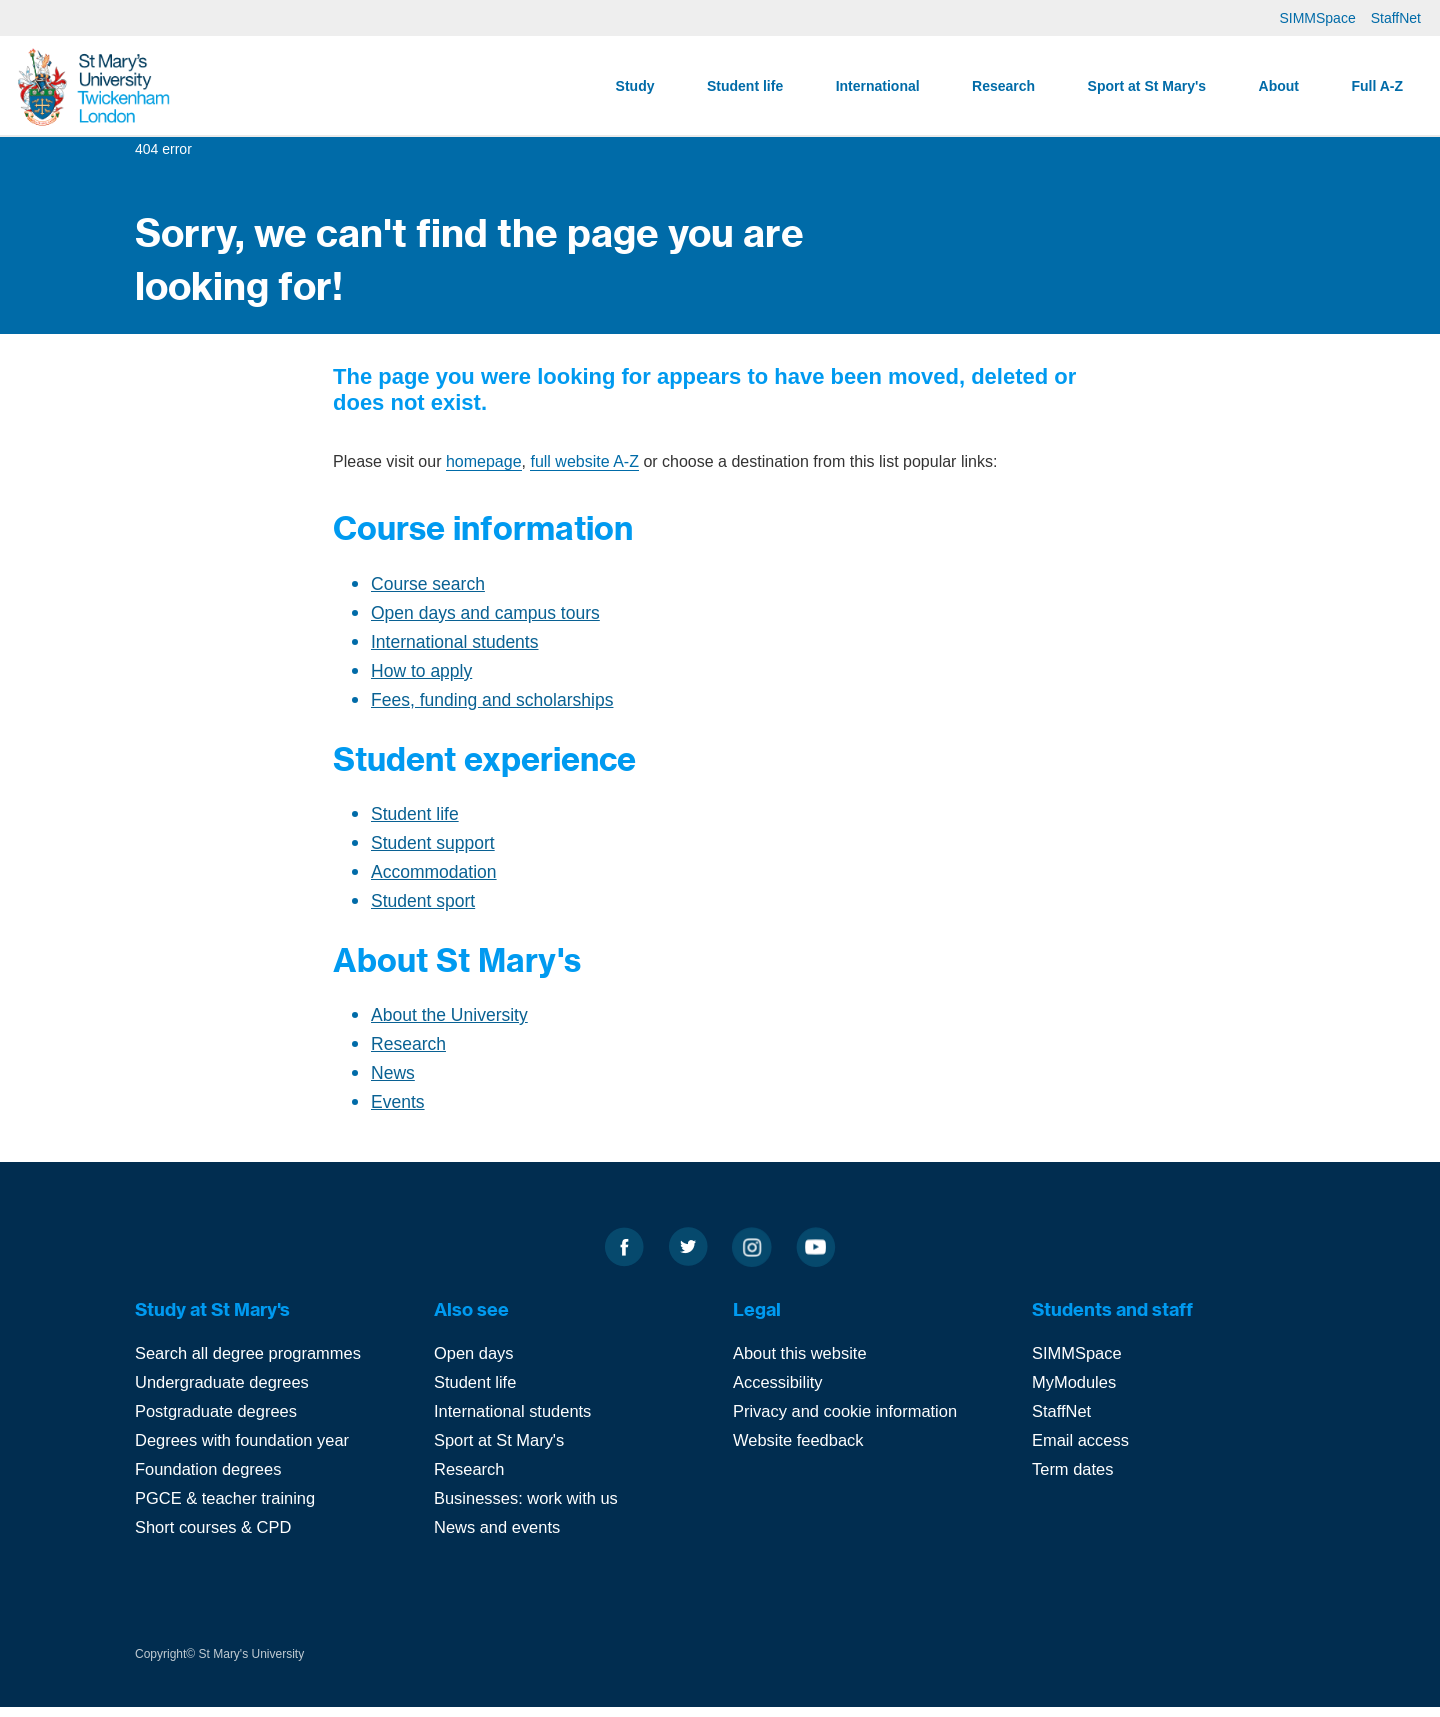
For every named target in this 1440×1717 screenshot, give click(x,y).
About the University (447, 1028)
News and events (499, 1537)
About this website (802, 1369)
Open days (475, 1369)
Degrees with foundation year (245, 1453)
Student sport (421, 913)
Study (635, 86)
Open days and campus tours (482, 617)
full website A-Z (584, 465)
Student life (745, 86)
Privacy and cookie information (849, 1425)
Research (1003, 86)
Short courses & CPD (216, 1537)
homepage (484, 465)
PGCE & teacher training (228, 1509)
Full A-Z (1377, 86)
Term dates (1074, 1481)
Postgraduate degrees (218, 1425)
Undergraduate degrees (225, 1397)
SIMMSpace (1317, 18)
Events (397, 1118)
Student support (431, 853)
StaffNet (1396, 18)
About (1279, 86)
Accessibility (779, 1397)
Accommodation (432, 883)
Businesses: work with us (529, 1509)
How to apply (420, 677)
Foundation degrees (210, 1481)
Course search (426, 587)
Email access (1082, 1453)
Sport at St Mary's (1147, 86)
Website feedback (800, 1453)
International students (452, 647)
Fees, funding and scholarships (488, 707)
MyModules (1075, 1397)
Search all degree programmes (251, 1369)
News (392, 1088)
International (878, 86)
